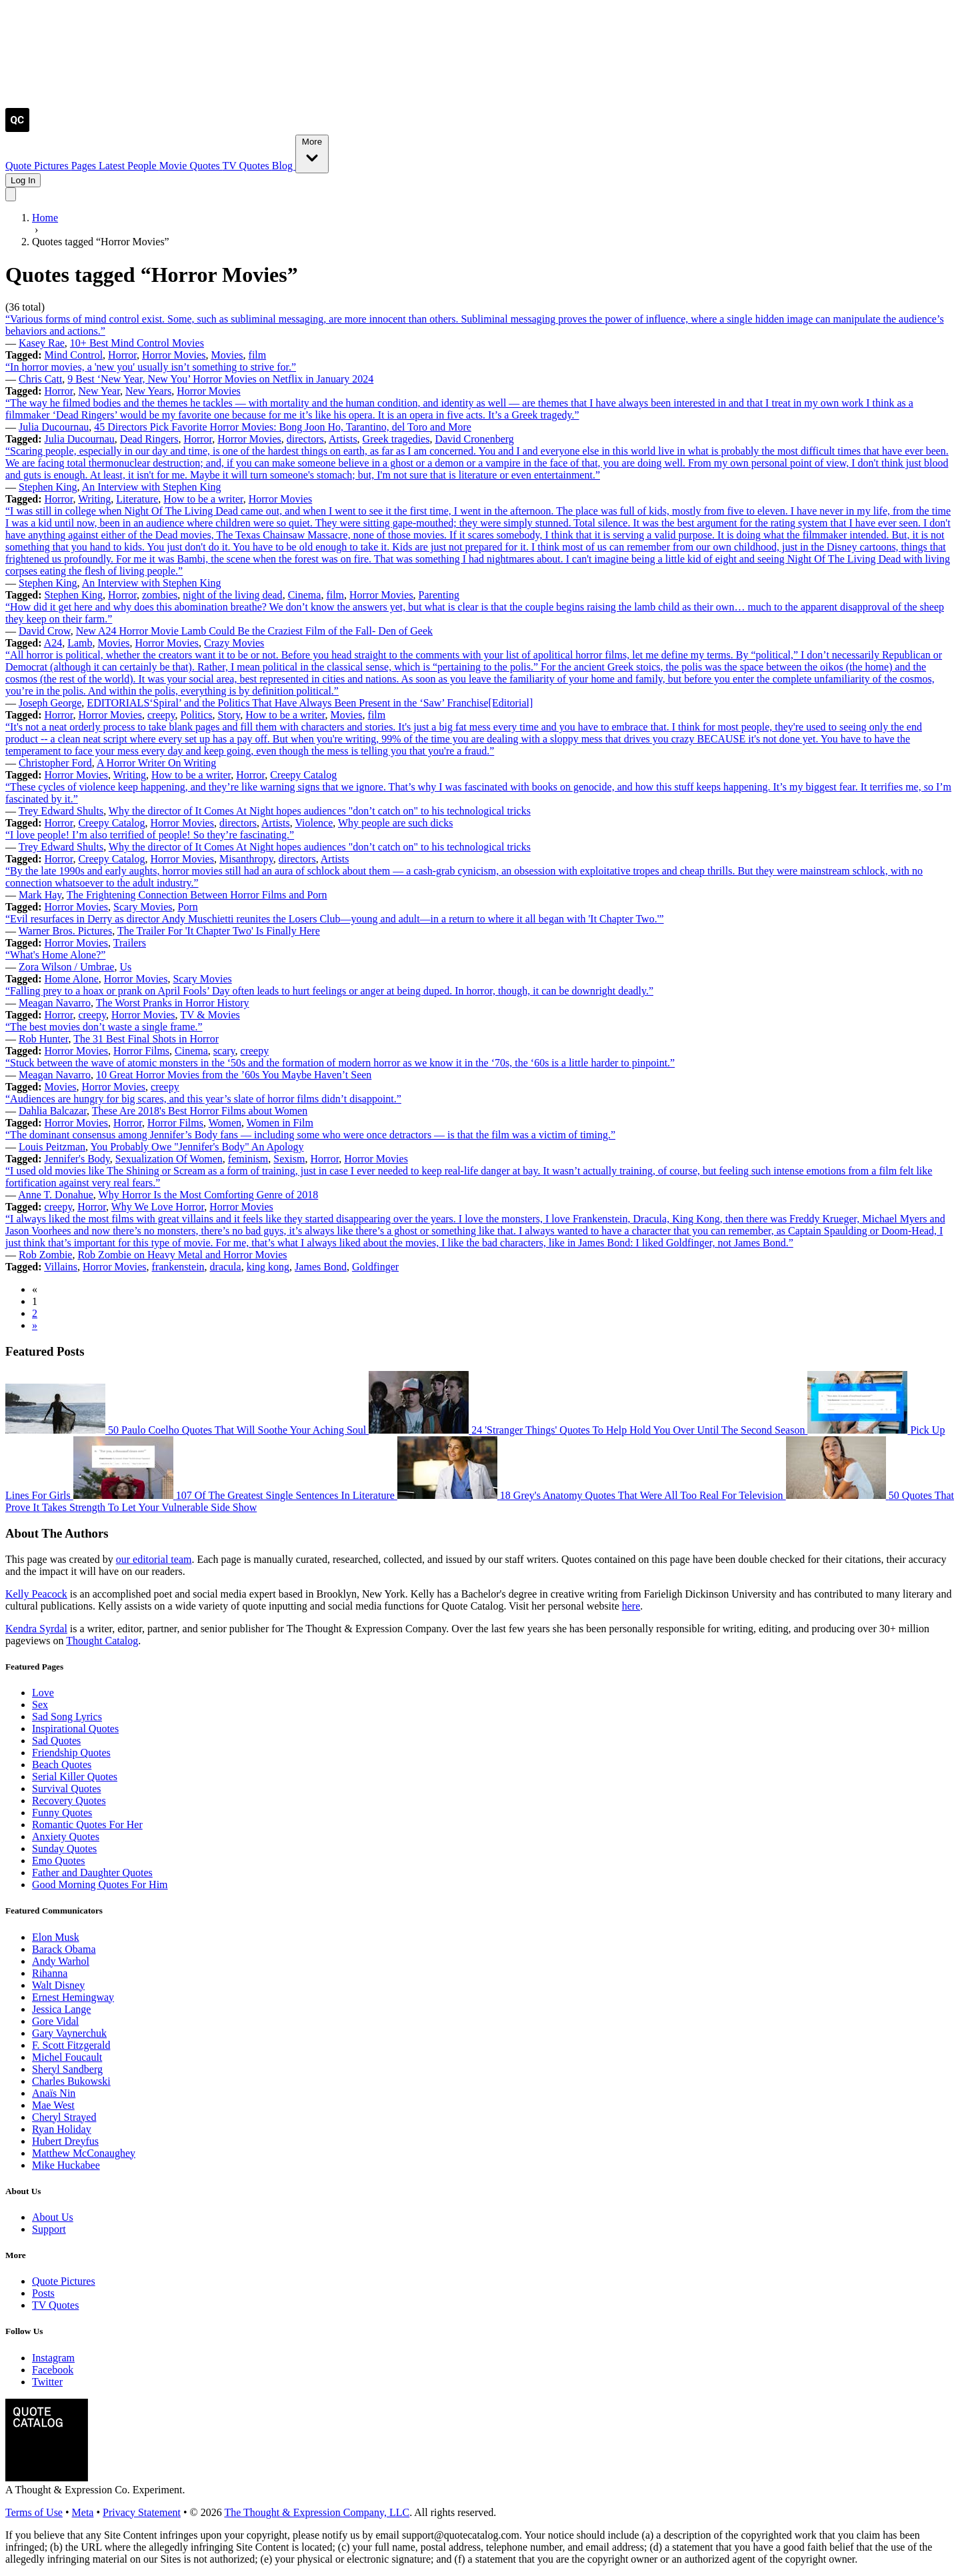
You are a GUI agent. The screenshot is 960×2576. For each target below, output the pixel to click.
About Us (52, 2217)
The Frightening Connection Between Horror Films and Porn (197, 894)
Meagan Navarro (55, 1002)
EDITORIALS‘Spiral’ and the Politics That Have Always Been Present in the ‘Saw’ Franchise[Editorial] (310, 702)
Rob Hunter (43, 1038)
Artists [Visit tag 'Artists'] (343, 439)
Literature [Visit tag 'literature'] (137, 499)
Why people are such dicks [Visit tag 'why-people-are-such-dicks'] (395, 822)
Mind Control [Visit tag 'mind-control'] (74, 355)
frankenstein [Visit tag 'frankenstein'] (178, 1266)
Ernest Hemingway (73, 1997)
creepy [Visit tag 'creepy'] (161, 714)
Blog (283, 165)
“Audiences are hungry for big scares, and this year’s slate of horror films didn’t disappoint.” (203, 1098)
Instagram (53, 2357)
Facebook (52, 2369)
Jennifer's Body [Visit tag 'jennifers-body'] (77, 1158)
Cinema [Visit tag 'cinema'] (304, 595)
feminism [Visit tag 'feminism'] (248, 1158)
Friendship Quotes (71, 1752)
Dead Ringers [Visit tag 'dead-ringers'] (149, 439)
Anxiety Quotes (65, 1836)
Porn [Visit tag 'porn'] (188, 906)
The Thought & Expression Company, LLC (316, 2512)
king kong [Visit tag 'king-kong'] (268, 1266)
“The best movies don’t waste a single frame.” (104, 1026)
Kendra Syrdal (36, 1628)
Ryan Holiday (61, 2129)
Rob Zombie (45, 1254)
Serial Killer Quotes (74, 1776)
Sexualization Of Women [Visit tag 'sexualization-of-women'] (169, 1158)
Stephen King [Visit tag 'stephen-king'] (74, 595)
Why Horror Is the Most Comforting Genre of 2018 (209, 1194)
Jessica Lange (61, 2009)
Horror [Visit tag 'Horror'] (122, 355)
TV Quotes (246, 165)
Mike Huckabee (66, 2165)
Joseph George (50, 702)
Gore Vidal (55, 2021)
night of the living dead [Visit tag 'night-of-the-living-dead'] (232, 595)
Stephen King (48, 487)
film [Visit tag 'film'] (258, 355)
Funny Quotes (62, 1812)
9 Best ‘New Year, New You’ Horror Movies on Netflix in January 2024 (220, 379)
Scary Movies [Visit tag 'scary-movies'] (142, 906)
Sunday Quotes (64, 1848)
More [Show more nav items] (312, 153)
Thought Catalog (102, 1640)
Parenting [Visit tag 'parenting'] (439, 595)
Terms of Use (34, 2512)
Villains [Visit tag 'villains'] (60, 1266)
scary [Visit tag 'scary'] (224, 1050)
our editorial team (154, 1559)
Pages (85, 165)
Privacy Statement (142, 2512)
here (631, 1606)
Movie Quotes (191, 165)
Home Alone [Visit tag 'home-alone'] (72, 978)
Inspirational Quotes (75, 1728)
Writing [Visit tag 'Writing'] (94, 499)
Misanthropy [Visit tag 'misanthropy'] (246, 858)
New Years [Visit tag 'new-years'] (148, 391)
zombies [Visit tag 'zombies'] (159, 595)
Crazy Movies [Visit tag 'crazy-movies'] (234, 642)
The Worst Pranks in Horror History (172, 1002)
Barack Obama (64, 1949)
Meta (83, 2512)
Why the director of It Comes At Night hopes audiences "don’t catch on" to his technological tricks (320, 810)
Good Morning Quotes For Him (100, 1884)
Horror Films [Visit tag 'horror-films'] (141, 1050)
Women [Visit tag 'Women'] (225, 1122)
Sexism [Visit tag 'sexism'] (289, 1158)
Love (43, 1692)
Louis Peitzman (52, 1146)
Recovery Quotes (69, 1800)
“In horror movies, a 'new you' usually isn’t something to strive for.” (150, 367)
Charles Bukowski (71, 2081)
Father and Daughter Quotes (92, 1872)
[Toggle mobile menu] (10, 194)
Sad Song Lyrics (67, 1716)
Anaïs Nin (53, 2093)
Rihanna (49, 1973)
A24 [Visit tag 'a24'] (53, 642)
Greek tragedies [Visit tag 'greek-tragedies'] (396, 439)
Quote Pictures (38, 165)
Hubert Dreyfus (65, 2141)
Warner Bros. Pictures (65, 930)
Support (49, 2229)
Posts (43, 2293)
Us (125, 966)
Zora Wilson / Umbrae (66, 966)
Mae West (53, 2105)
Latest (113, 165)
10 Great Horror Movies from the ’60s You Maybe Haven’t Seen (233, 1074)
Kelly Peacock (36, 1594)
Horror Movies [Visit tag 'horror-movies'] (174, 355)
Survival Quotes (66, 1788)
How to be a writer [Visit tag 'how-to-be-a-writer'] (203, 499)
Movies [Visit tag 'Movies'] (227, 355)
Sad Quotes (56, 1740)
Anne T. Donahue (55, 1194)
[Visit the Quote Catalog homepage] (17, 128)
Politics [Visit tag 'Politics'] (197, 714)
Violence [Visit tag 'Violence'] (314, 822)
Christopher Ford (55, 762)
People (143, 165)
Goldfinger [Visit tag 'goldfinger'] (375, 1266)
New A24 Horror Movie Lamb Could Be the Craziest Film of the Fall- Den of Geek (254, 631)
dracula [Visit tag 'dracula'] (225, 1266)
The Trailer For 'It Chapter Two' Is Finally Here (218, 930)
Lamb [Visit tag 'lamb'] (79, 642)
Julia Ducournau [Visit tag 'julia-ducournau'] (80, 439)
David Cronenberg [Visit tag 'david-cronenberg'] (474, 439)
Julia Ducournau (54, 427)
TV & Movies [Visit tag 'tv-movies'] (209, 1014)
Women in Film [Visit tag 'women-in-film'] (280, 1122)
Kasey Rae (42, 343)
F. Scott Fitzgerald (71, 2045)
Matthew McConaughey (83, 2153)
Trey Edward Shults (61, 810)
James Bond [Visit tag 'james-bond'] (321, 1266)
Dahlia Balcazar (53, 1110)
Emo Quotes (58, 1860)
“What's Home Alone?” (55, 954)
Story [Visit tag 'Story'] (229, 714)
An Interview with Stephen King (151, 487)
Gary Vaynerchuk (69, 2033)
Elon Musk (55, 1937)
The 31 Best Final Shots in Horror (146, 1038)
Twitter (47, 2381)
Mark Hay (40, 894)
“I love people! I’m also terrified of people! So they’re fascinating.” (149, 834)
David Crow (45, 631)
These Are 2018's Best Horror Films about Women (199, 1110)
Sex (40, 1704)
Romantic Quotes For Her (87, 1824)
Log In (23, 180)
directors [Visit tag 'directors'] (305, 439)
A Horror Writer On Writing (156, 762)
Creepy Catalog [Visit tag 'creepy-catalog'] (303, 774)
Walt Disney (58, 1985)
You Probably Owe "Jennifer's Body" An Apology (196, 1146)
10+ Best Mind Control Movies (137, 343)
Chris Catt (40, 379)
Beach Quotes (61, 1764)
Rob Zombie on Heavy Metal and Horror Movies (182, 1254)
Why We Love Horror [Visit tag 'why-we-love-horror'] (158, 1206)
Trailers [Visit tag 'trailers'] (129, 942)
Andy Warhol (60, 1961)
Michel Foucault (67, 2057)
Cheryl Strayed (64, 2117)
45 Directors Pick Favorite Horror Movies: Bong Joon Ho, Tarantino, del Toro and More (282, 427)
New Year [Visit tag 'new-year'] (98, 391)
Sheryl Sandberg (67, 2069)
